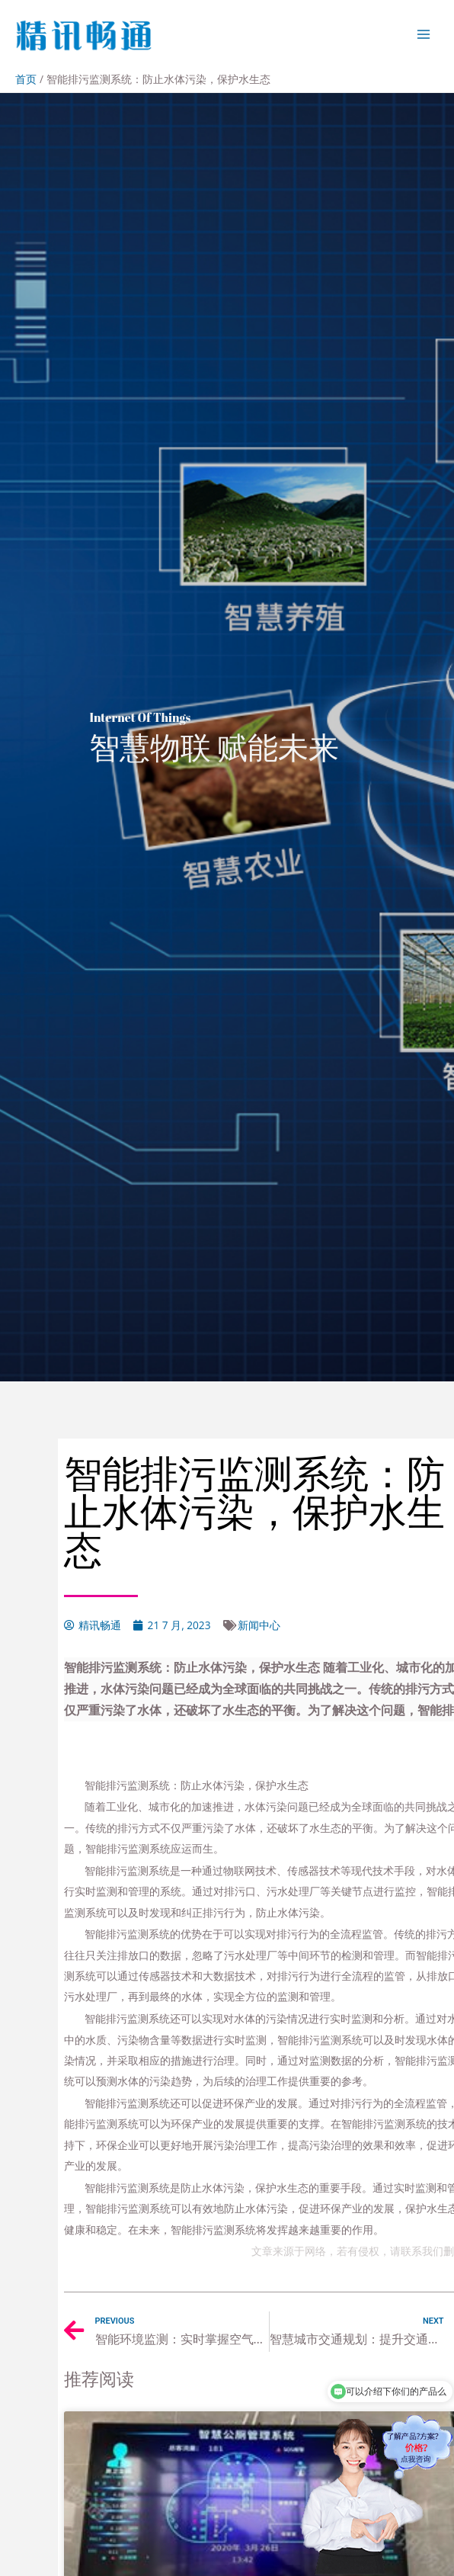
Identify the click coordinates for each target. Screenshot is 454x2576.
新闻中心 (259, 1625)
